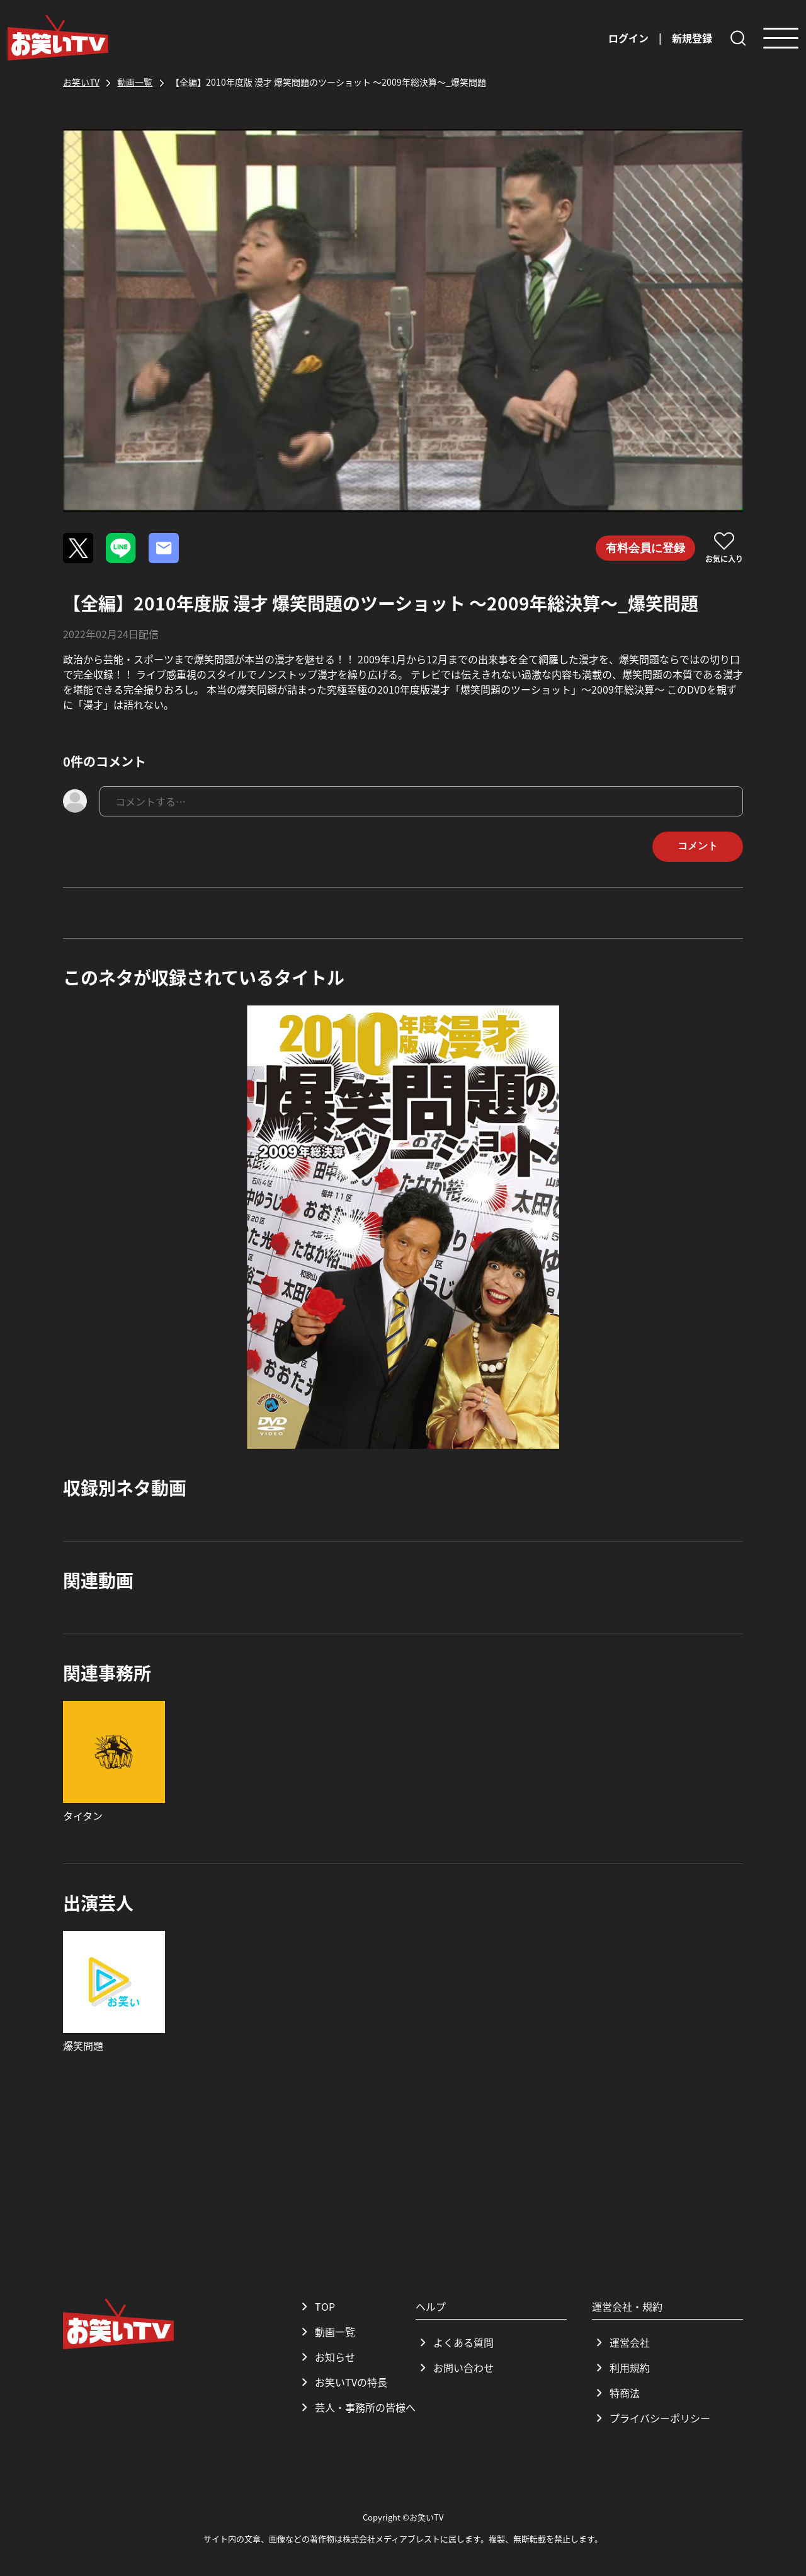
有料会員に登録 (645, 548)
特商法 (616, 2392)
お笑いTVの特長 (342, 2382)
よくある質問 (455, 2342)
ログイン (628, 37)
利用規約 (621, 2367)
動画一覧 (326, 2331)
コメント (698, 845)
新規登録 (692, 37)
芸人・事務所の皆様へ (356, 2407)
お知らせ (326, 2356)
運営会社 (621, 2342)
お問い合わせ (455, 2367)
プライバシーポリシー (651, 2417)
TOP (316, 2306)
